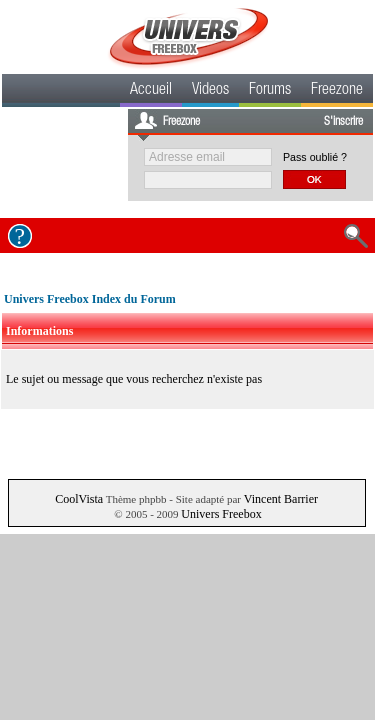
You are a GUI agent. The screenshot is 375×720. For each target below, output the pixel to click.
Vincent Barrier (281, 499)
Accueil (151, 91)
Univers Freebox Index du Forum (90, 299)
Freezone (337, 91)
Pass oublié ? (315, 157)
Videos (210, 91)
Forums (270, 91)
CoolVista (79, 499)
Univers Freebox (221, 514)
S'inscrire (343, 122)
